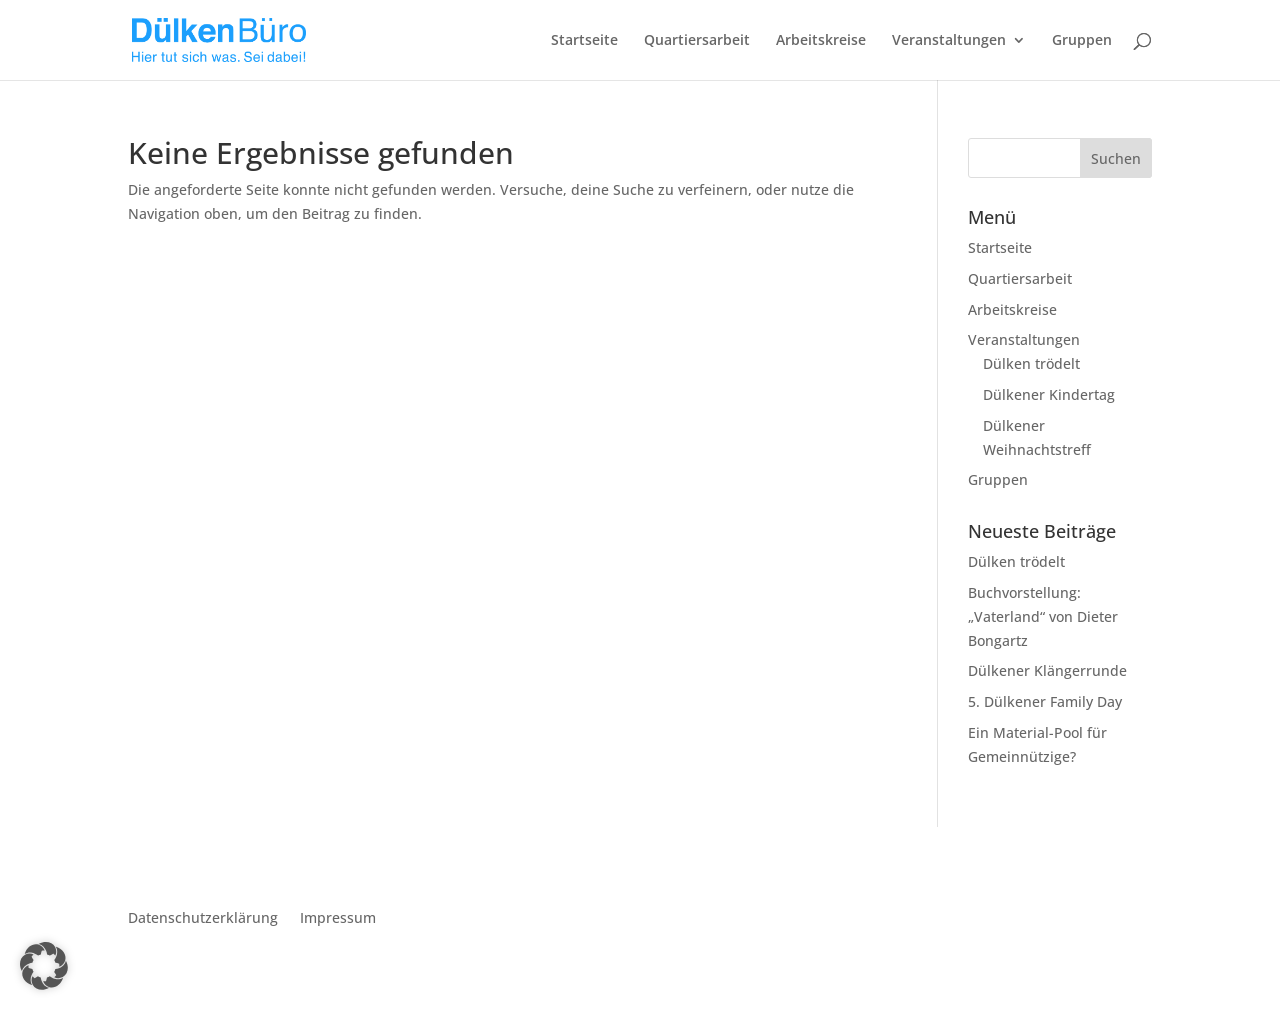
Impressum (338, 919)
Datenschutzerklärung (203, 919)
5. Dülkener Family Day (1045, 701)
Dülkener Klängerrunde (1047, 670)
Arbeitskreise (821, 41)
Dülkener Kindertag (1049, 394)
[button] (44, 966)
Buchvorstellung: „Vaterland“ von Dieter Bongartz (1043, 616)
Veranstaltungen (949, 41)
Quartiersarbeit (697, 41)
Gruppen (1082, 41)
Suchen (1116, 158)
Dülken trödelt (1031, 363)
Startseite (584, 41)
